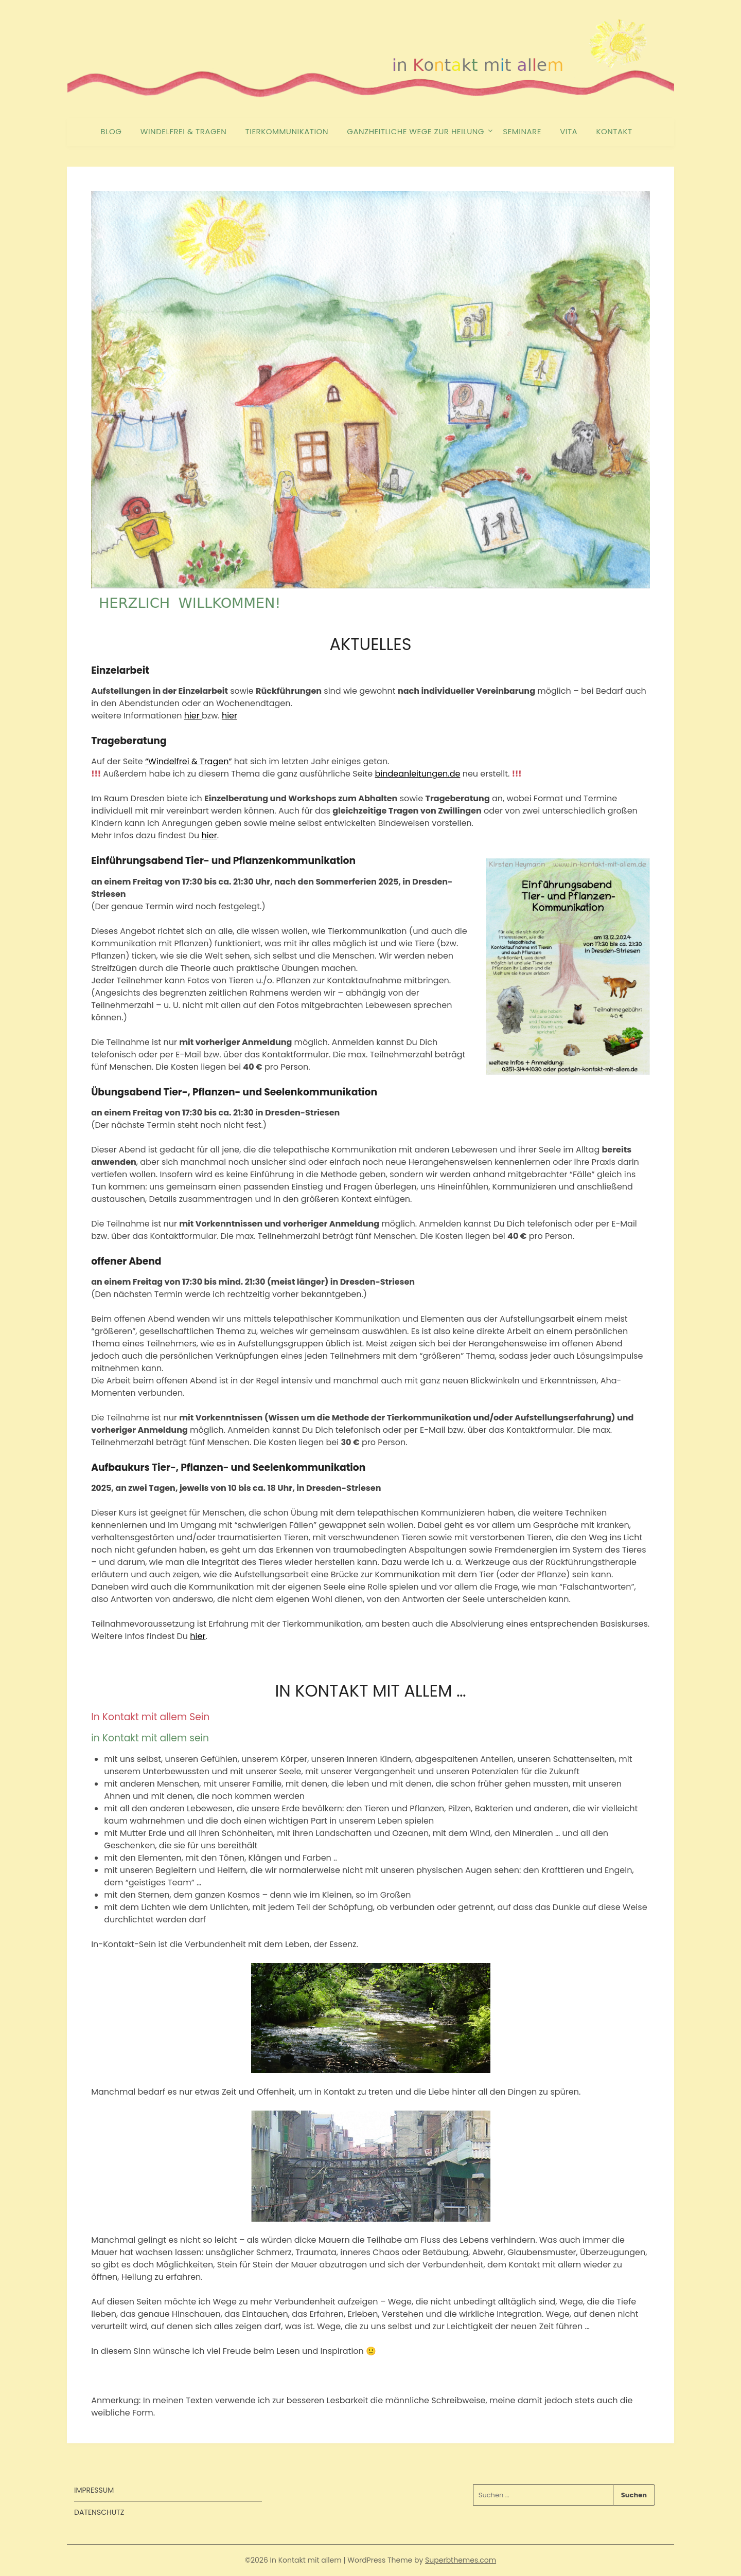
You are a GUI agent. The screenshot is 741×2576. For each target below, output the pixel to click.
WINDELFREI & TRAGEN (183, 131)
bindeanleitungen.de (417, 774)
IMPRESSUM (94, 2490)
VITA (568, 131)
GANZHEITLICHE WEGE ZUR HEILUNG (415, 131)
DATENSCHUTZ (99, 2512)
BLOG (110, 131)
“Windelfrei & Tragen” (188, 761)
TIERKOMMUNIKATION (286, 131)
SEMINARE (522, 131)
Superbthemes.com (460, 2560)
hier (193, 716)
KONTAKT (614, 131)
